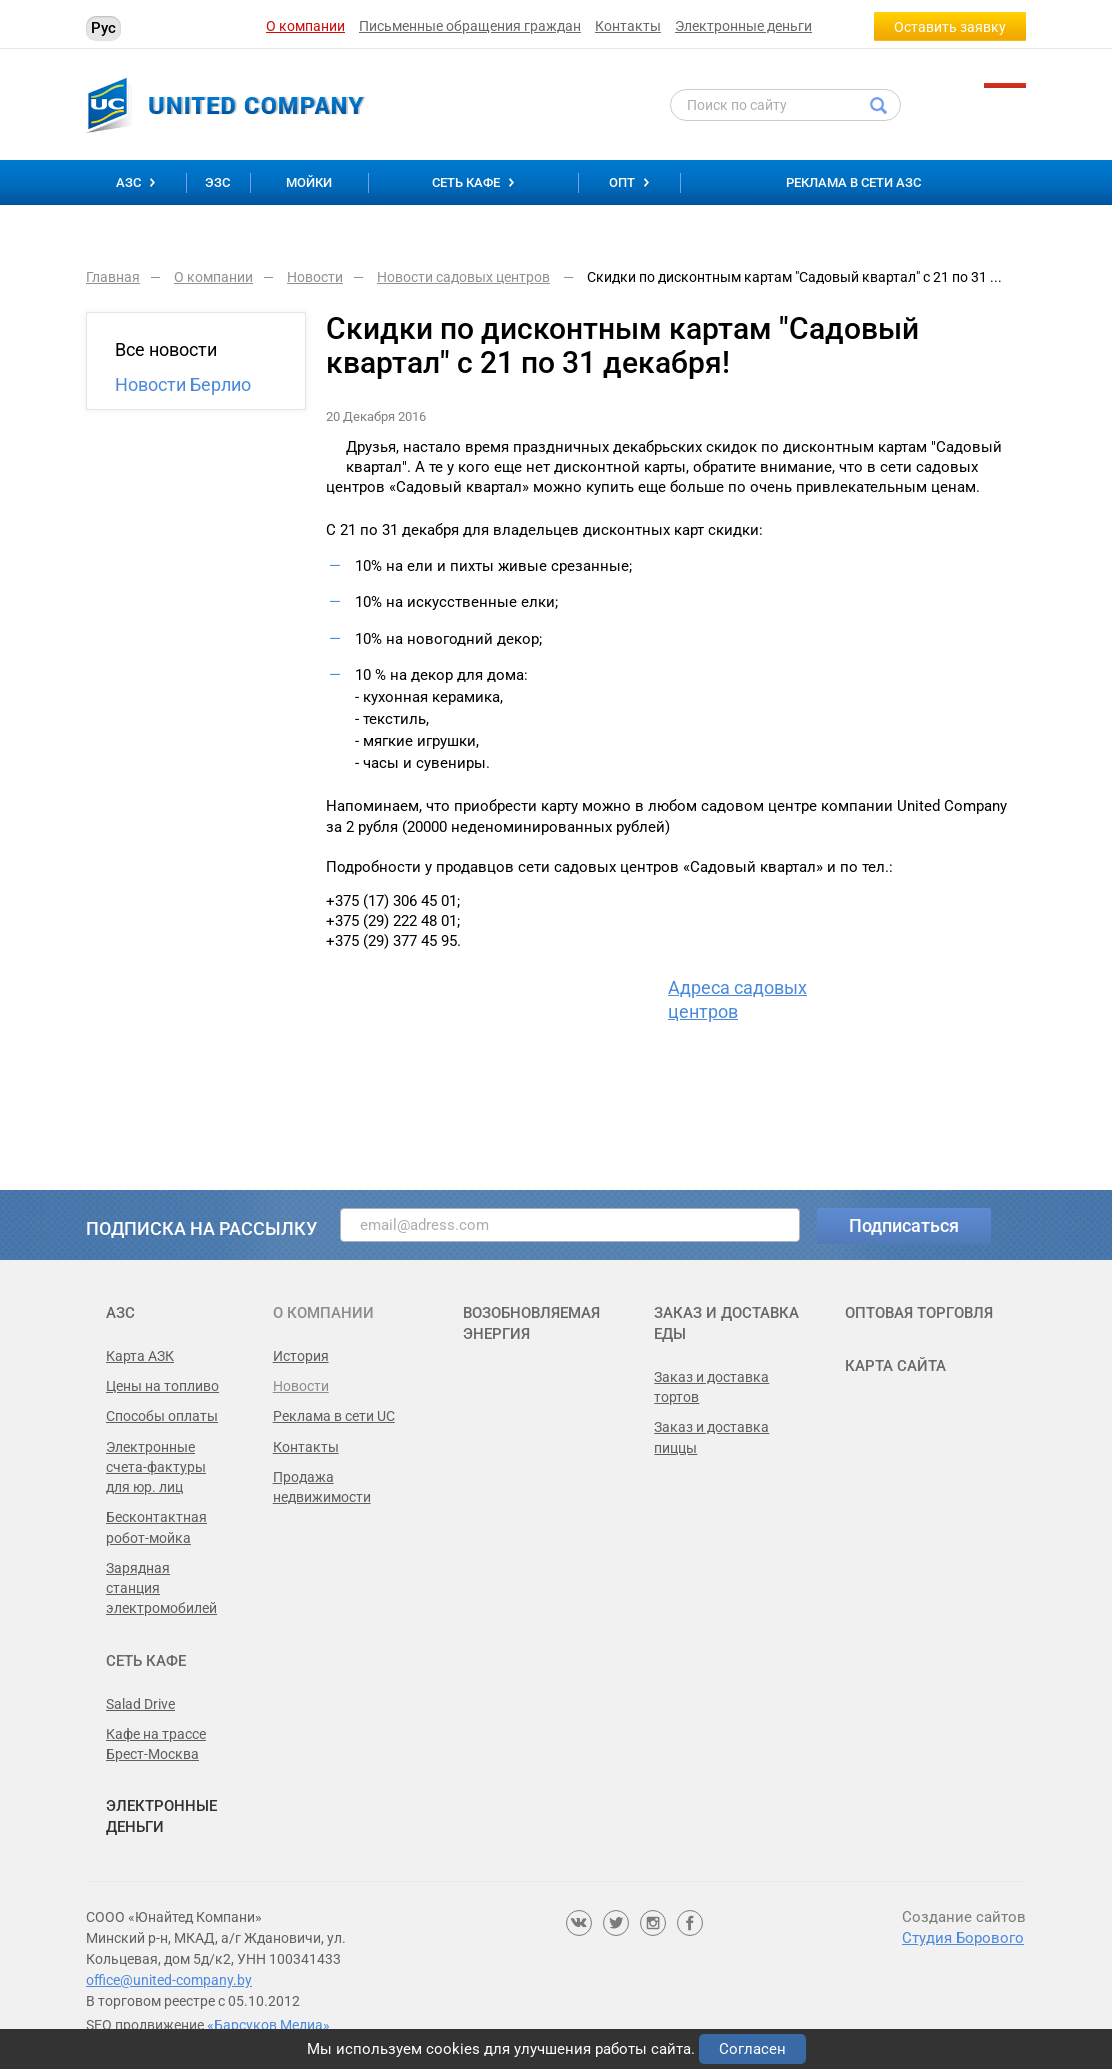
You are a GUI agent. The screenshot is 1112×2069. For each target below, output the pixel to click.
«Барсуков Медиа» (268, 2025)
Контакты (628, 26)
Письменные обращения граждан (470, 26)
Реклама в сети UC (334, 1416)
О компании (305, 26)
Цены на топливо (162, 1386)
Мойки (309, 182)
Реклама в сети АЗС (853, 182)
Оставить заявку (950, 27)
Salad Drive (140, 1704)
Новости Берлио (183, 384)
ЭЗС (217, 182)
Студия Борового (963, 1938)
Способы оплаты (162, 1416)
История (301, 1356)
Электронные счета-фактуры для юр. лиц (156, 1467)
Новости (301, 1386)
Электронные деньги (743, 26)
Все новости (166, 349)
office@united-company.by (169, 1980)
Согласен (752, 2049)
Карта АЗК (140, 1356)
